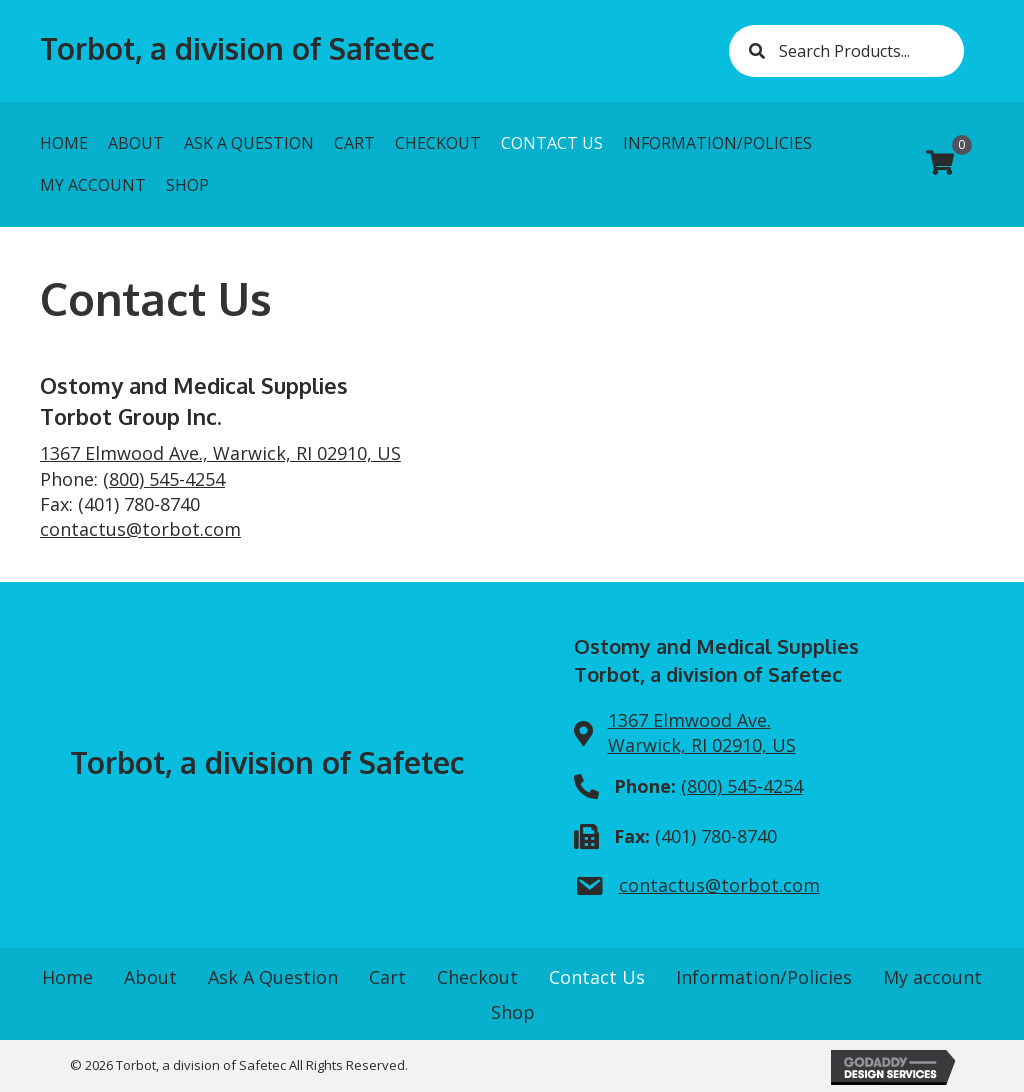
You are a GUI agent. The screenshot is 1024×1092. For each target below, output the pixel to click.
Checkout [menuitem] (477, 977)
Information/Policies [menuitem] (764, 977)
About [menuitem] (150, 977)
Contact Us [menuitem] (597, 977)
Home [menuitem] (67, 977)
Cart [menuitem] (387, 977)
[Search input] (846, 51)
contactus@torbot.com (140, 529)
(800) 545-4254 (164, 479)
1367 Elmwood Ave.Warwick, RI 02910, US (702, 732)
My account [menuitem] (932, 977)
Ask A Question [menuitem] (273, 977)
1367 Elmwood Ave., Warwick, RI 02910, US (220, 453)
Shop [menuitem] (513, 1012)
